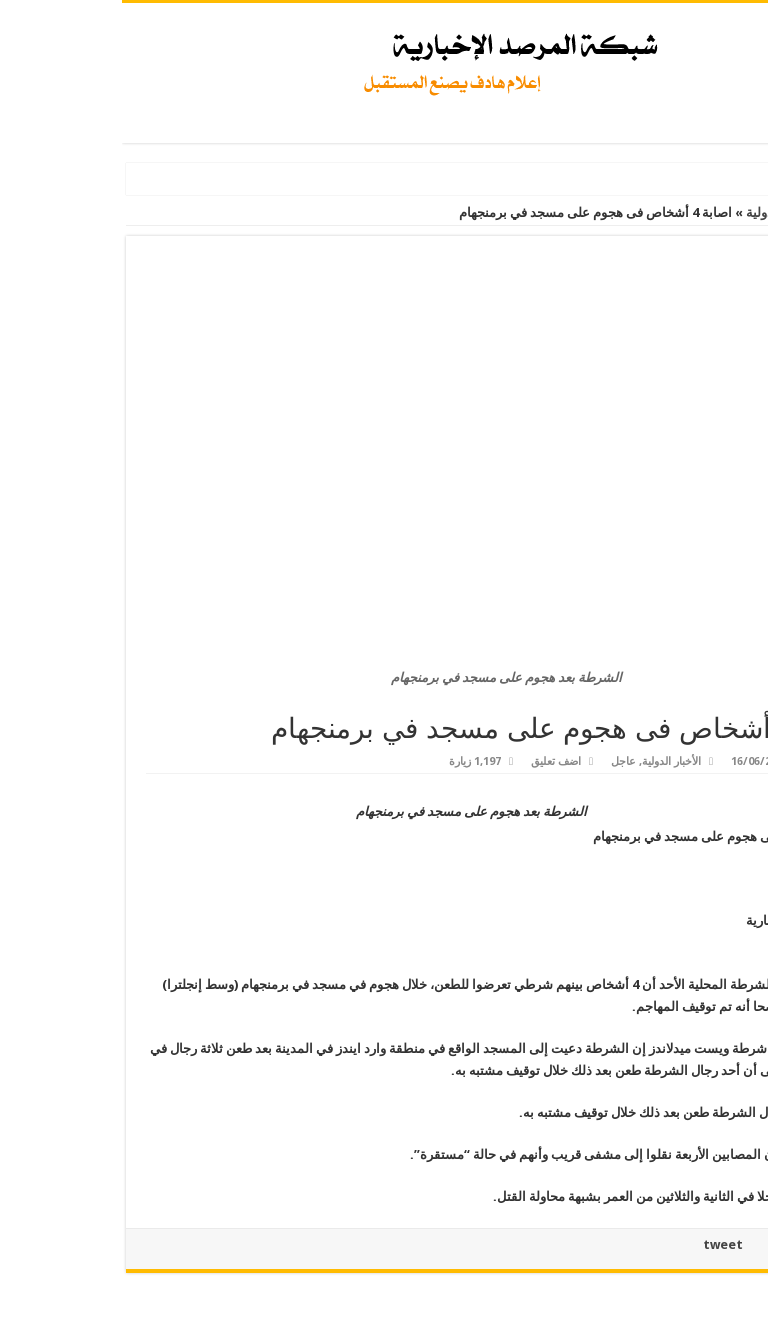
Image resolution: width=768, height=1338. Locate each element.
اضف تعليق (434, 761)
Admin (714, 761)
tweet (601, 1244)
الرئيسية (737, 212)
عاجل (501, 761)
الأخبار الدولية (660, 212)
